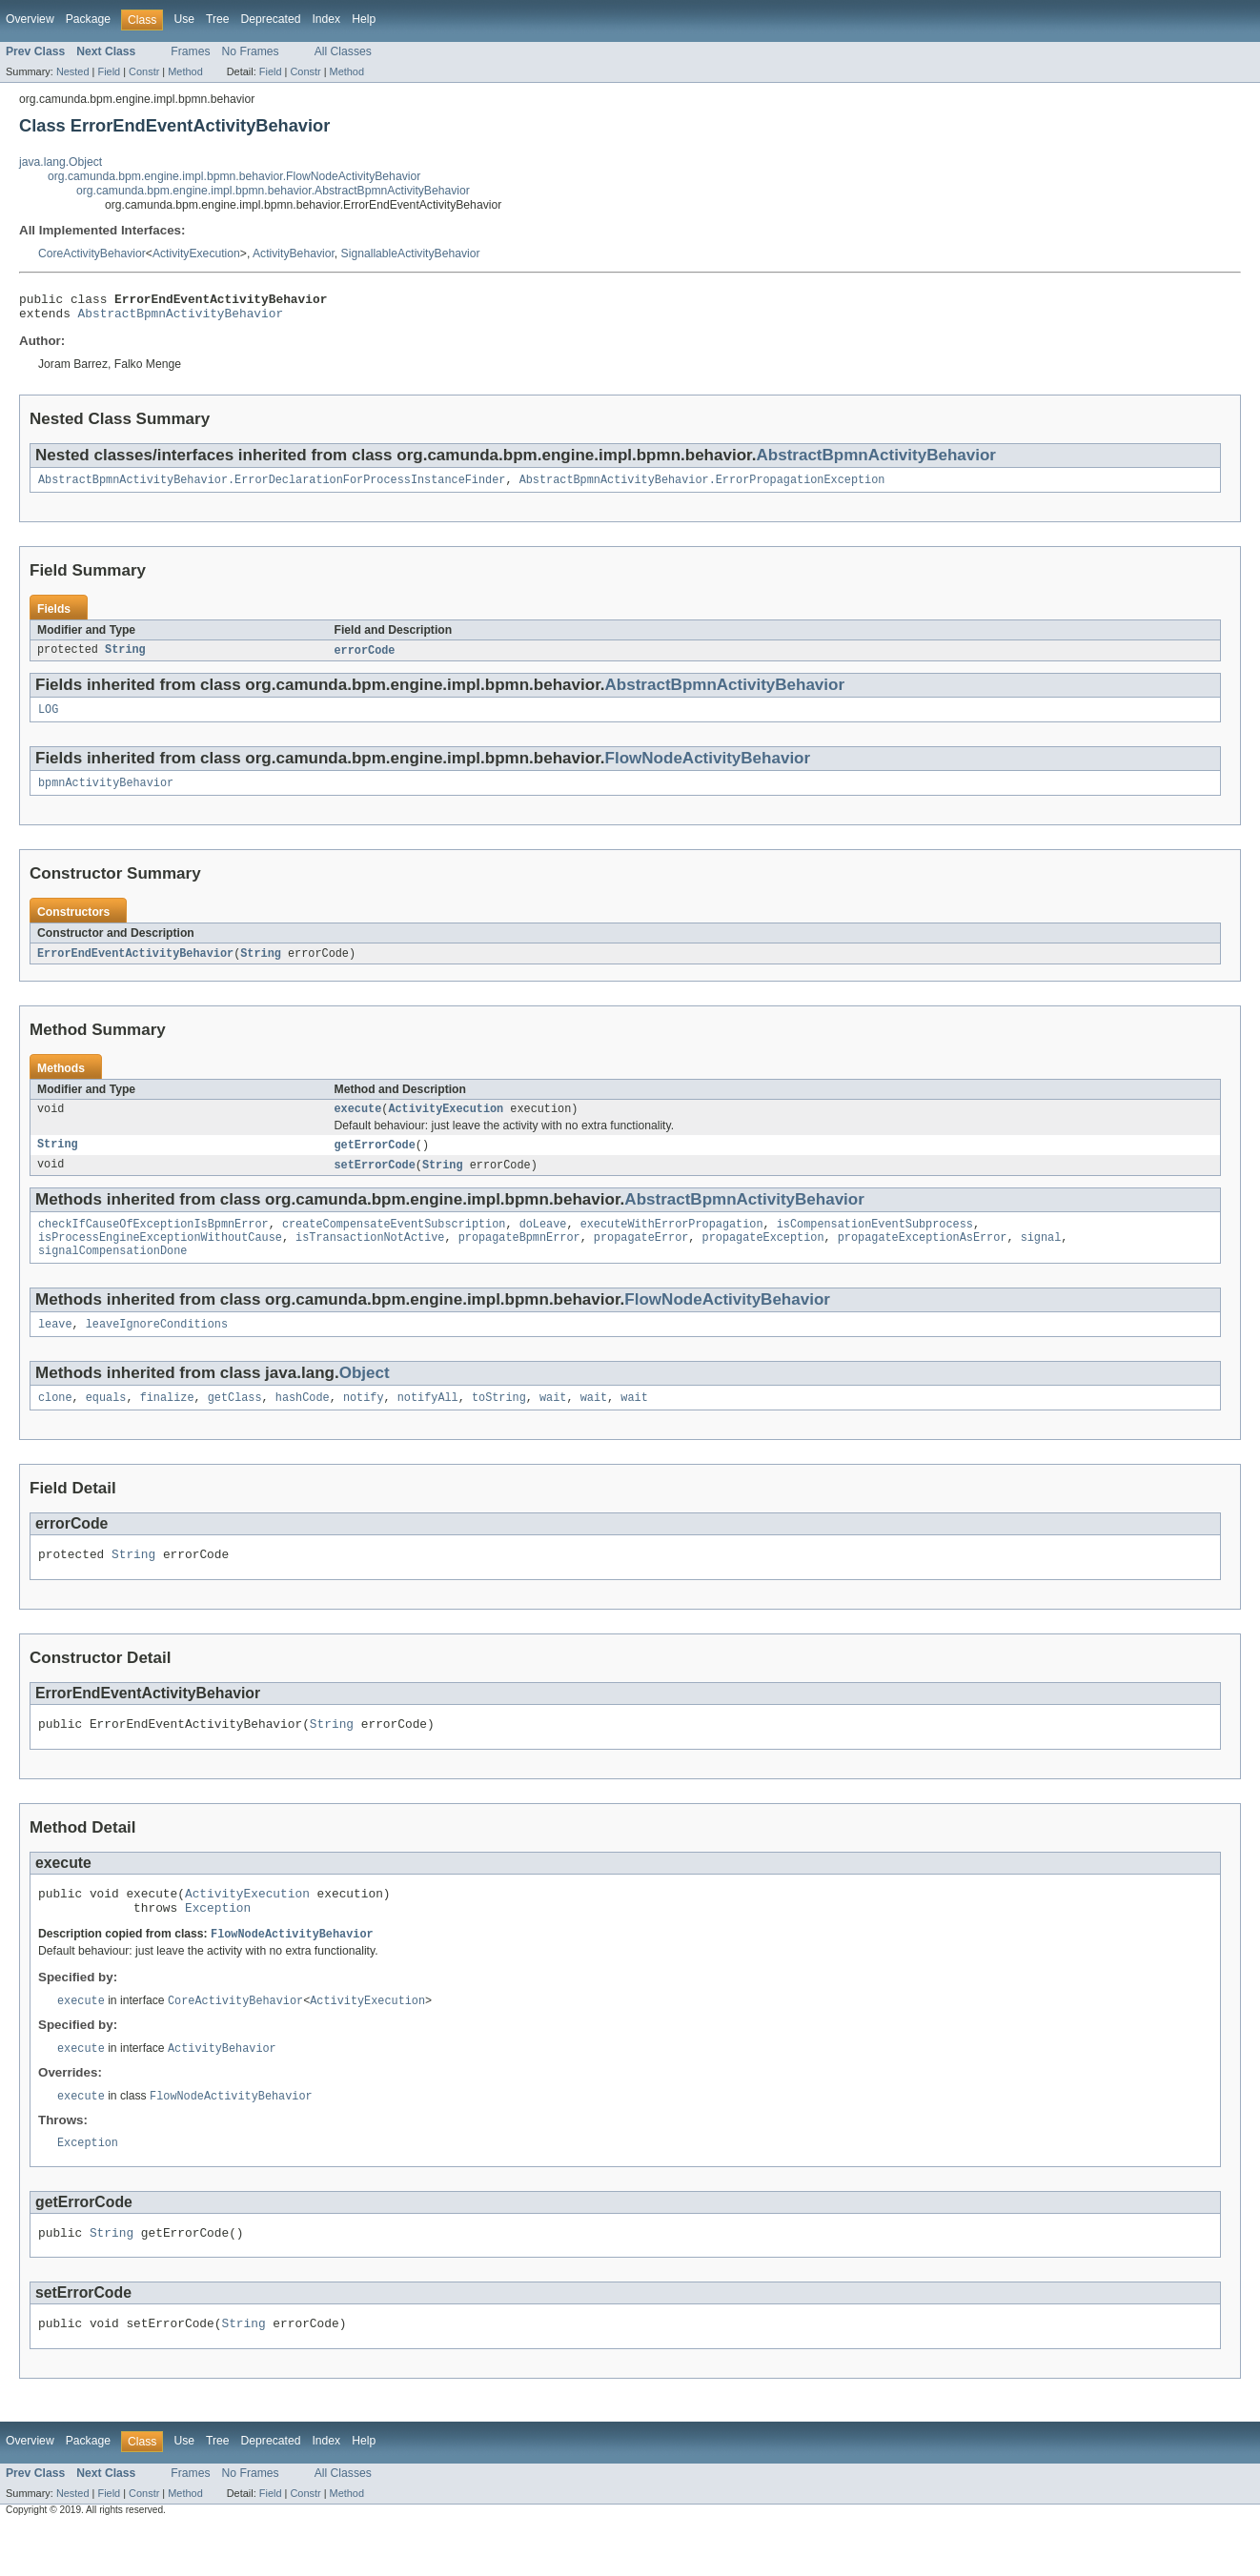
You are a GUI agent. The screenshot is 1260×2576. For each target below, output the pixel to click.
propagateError (641, 1258)
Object (364, 1398)
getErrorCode (375, 1160)
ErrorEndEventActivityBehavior (135, 966)
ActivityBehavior (294, 253)
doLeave (543, 1242)
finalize (167, 1423)
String (125, 658)
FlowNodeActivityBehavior (708, 769)
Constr (144, 71)
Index (326, 19)
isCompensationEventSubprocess (875, 1242)
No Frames (250, 51)
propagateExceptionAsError (922, 1258)
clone (55, 1423)
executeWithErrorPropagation (671, 1242)
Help (364, 19)
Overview (30, 19)
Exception (218, 1945)
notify (363, 1423)
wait (552, 1423)
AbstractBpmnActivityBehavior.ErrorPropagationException (702, 487)
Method (185, 71)
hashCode (302, 1423)
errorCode (365, 658)
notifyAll (427, 1423)
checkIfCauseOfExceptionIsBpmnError (153, 1242)
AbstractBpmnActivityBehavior (181, 318)
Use (183, 19)
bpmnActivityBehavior (105, 794)
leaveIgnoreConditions (157, 1348)
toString (499, 1423)
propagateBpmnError (519, 1258)
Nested (73, 71)
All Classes (343, 51)
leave (55, 1348)
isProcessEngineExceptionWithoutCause (160, 1258)
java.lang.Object (60, 162)
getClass (235, 1423)
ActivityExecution (196, 253)
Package (88, 19)
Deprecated (271, 19)
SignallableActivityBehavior (410, 253)
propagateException (762, 1258)
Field (108, 71)
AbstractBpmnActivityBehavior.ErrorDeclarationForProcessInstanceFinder (271, 487)
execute (358, 1123)
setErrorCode (375, 1181)
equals (106, 1423)
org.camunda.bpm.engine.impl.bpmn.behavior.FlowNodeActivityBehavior (234, 176)
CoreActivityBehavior (92, 253)
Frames (190, 51)
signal (1040, 1258)
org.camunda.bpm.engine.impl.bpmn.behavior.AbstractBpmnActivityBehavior (273, 190)
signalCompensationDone (112, 1273)
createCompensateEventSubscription (394, 1242)
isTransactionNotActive (369, 1258)
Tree (218, 19)
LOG (48, 719)
